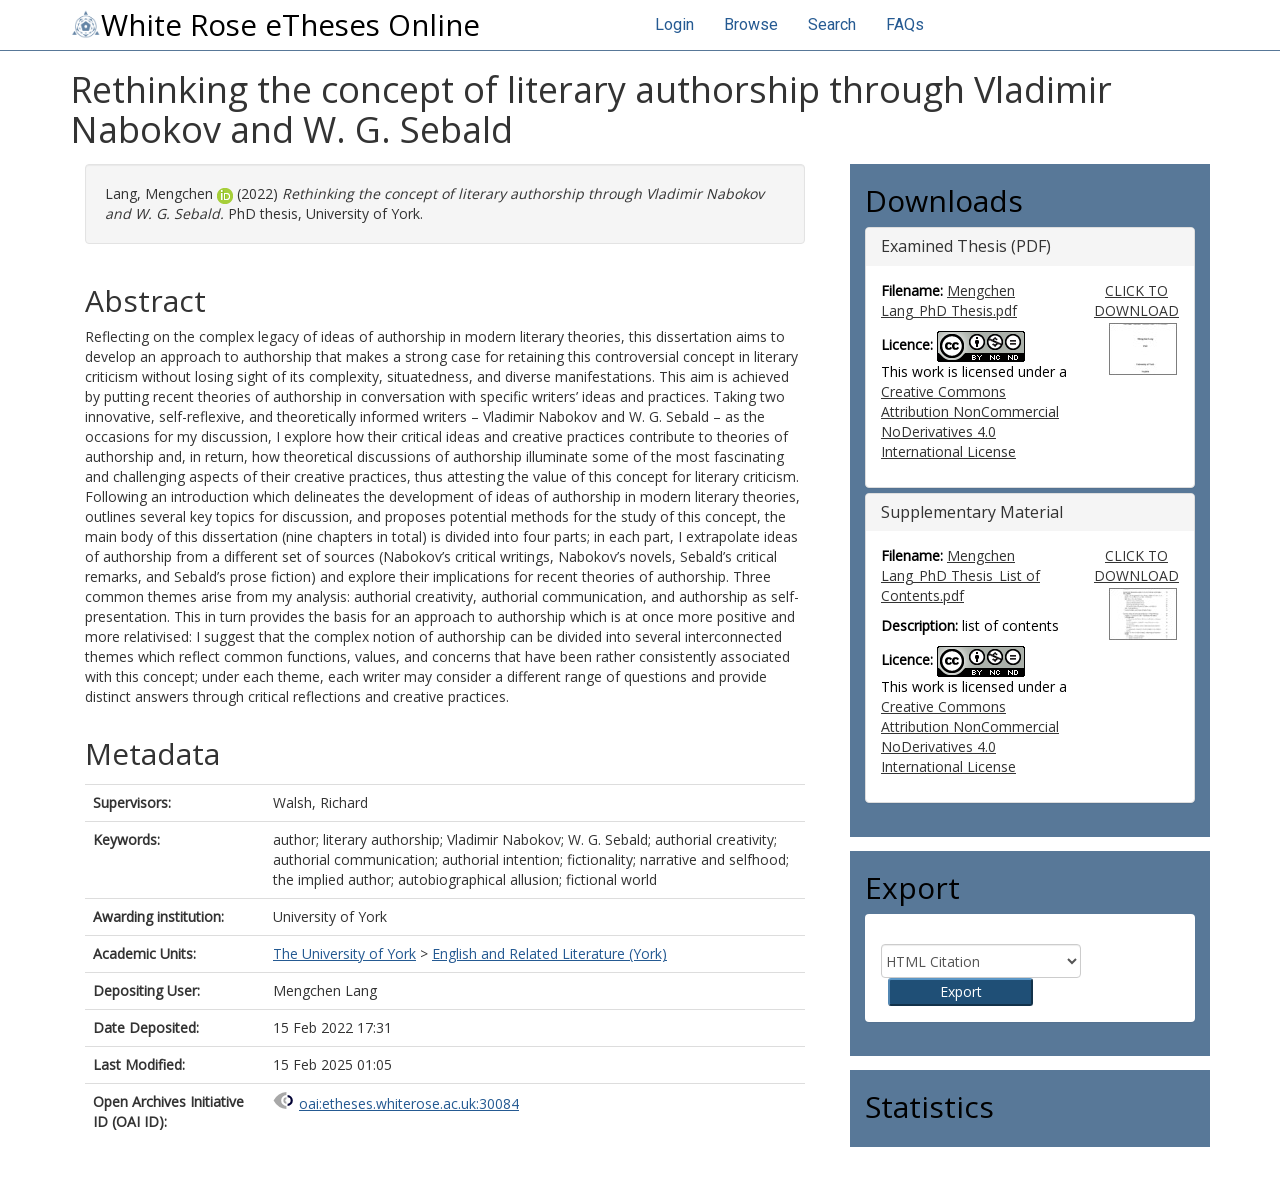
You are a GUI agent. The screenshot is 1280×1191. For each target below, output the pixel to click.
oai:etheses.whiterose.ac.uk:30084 (409, 1103)
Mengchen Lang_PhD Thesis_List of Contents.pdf (960, 575)
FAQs (905, 24)
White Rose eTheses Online (275, 25)
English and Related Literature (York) (549, 953)
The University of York (344, 953)
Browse (751, 24)
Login (674, 24)
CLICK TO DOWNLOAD (1136, 300)
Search (832, 24)
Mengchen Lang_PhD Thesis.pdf (949, 300)
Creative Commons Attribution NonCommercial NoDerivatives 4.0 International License (970, 421)
